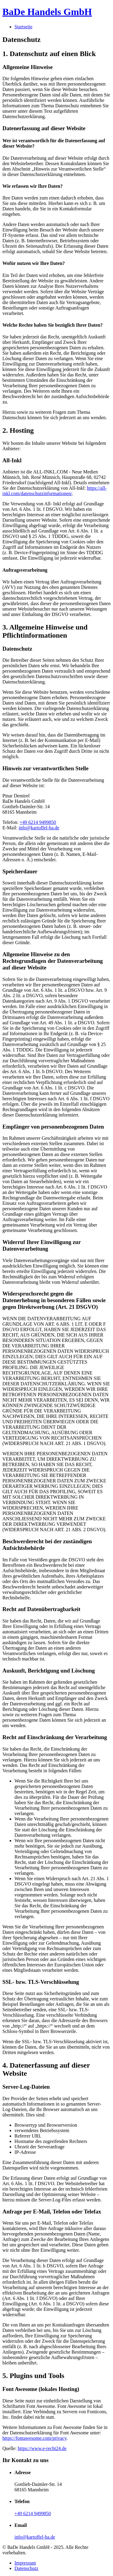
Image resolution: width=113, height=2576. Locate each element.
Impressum (25, 2562)
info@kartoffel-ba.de (39, 827)
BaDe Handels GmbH (47, 11)
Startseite (23, 26)
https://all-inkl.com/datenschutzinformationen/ (54, 490)
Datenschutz (26, 2568)
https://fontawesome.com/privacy (34, 2438)
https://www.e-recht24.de (42, 2448)
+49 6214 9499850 (38, 822)
